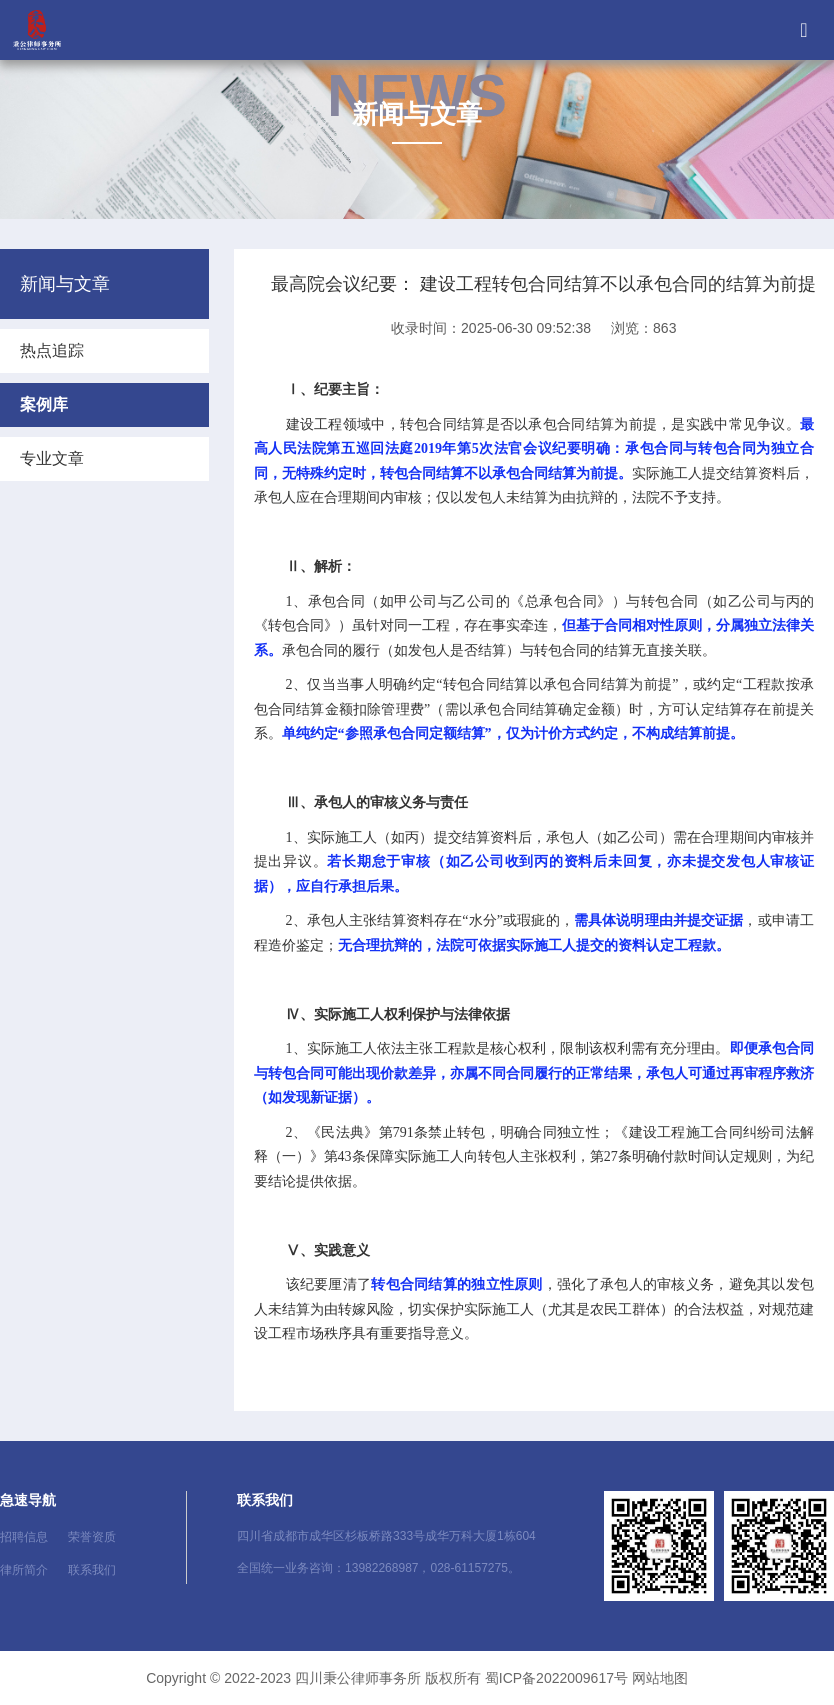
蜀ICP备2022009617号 (556, 1678)
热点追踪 (52, 350)
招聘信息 (24, 1537)
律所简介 (24, 1570)
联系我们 (92, 1570)
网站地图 (660, 1678)
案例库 (44, 404)
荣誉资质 (92, 1537)
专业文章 (52, 458)
